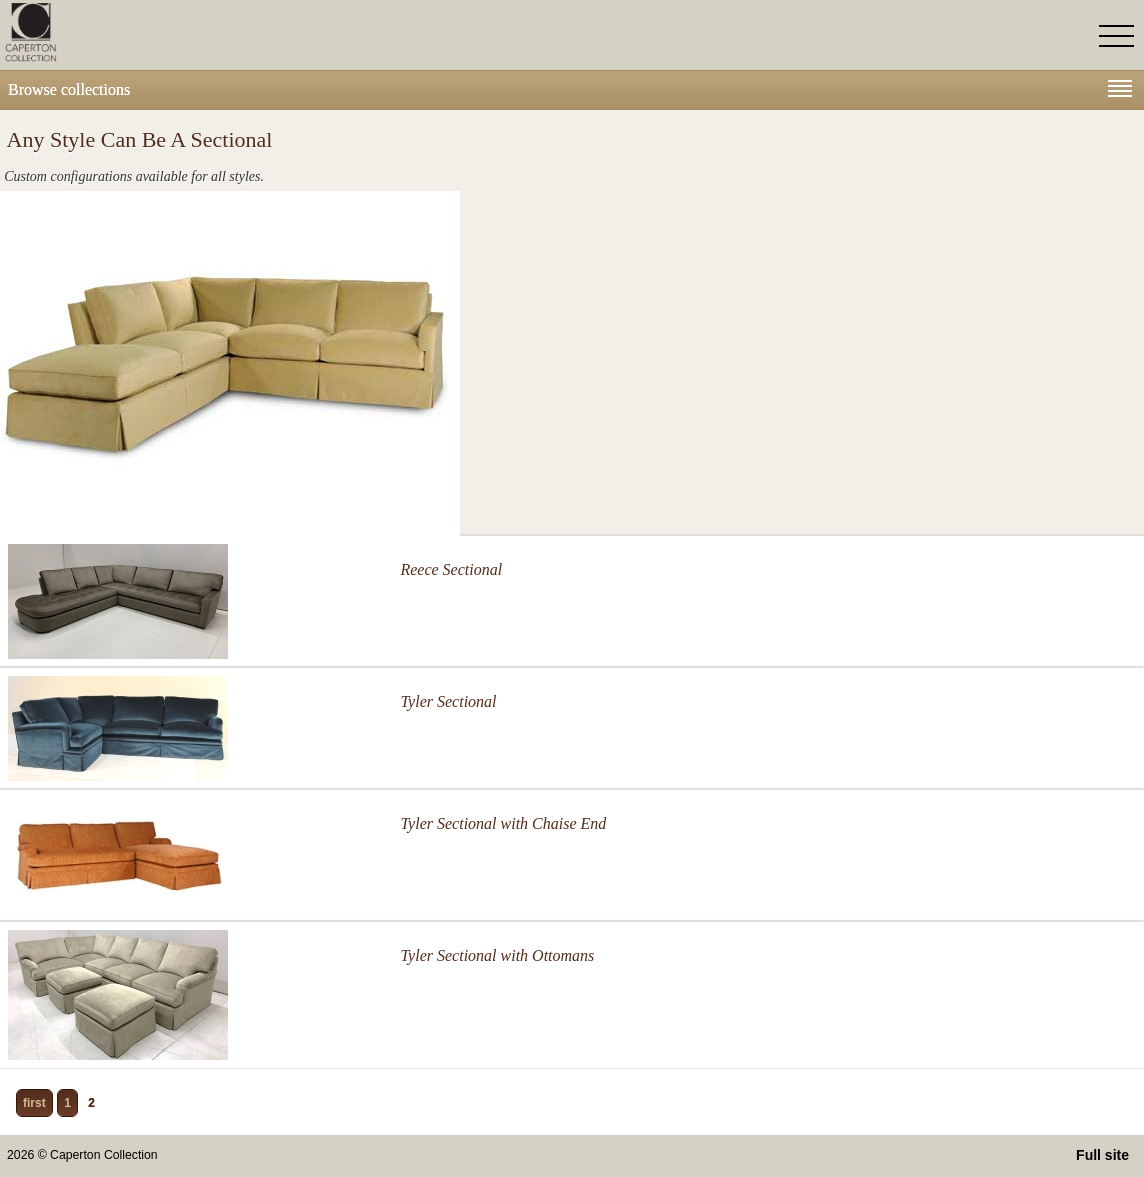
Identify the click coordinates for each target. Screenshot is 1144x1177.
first (34, 1103)
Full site (1102, 1155)
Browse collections (570, 89)
